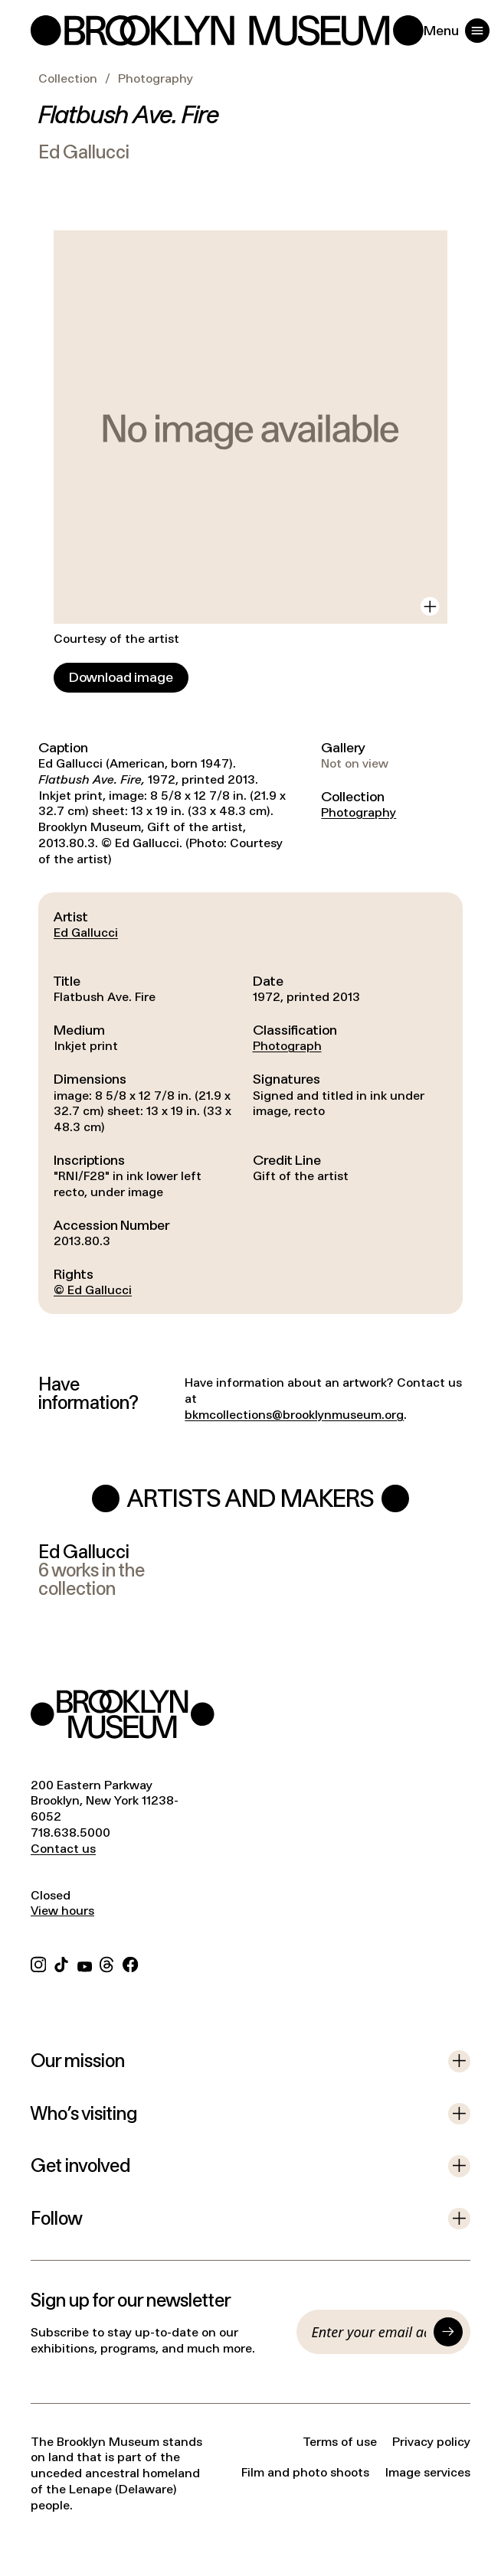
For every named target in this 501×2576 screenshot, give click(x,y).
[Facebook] (130, 1963)
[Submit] (448, 2331)
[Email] (369, 2332)
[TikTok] (61, 1963)
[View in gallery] (430, 606)
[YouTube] (84, 1963)
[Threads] (107, 1963)
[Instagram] (38, 1963)
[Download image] (121, 678)
